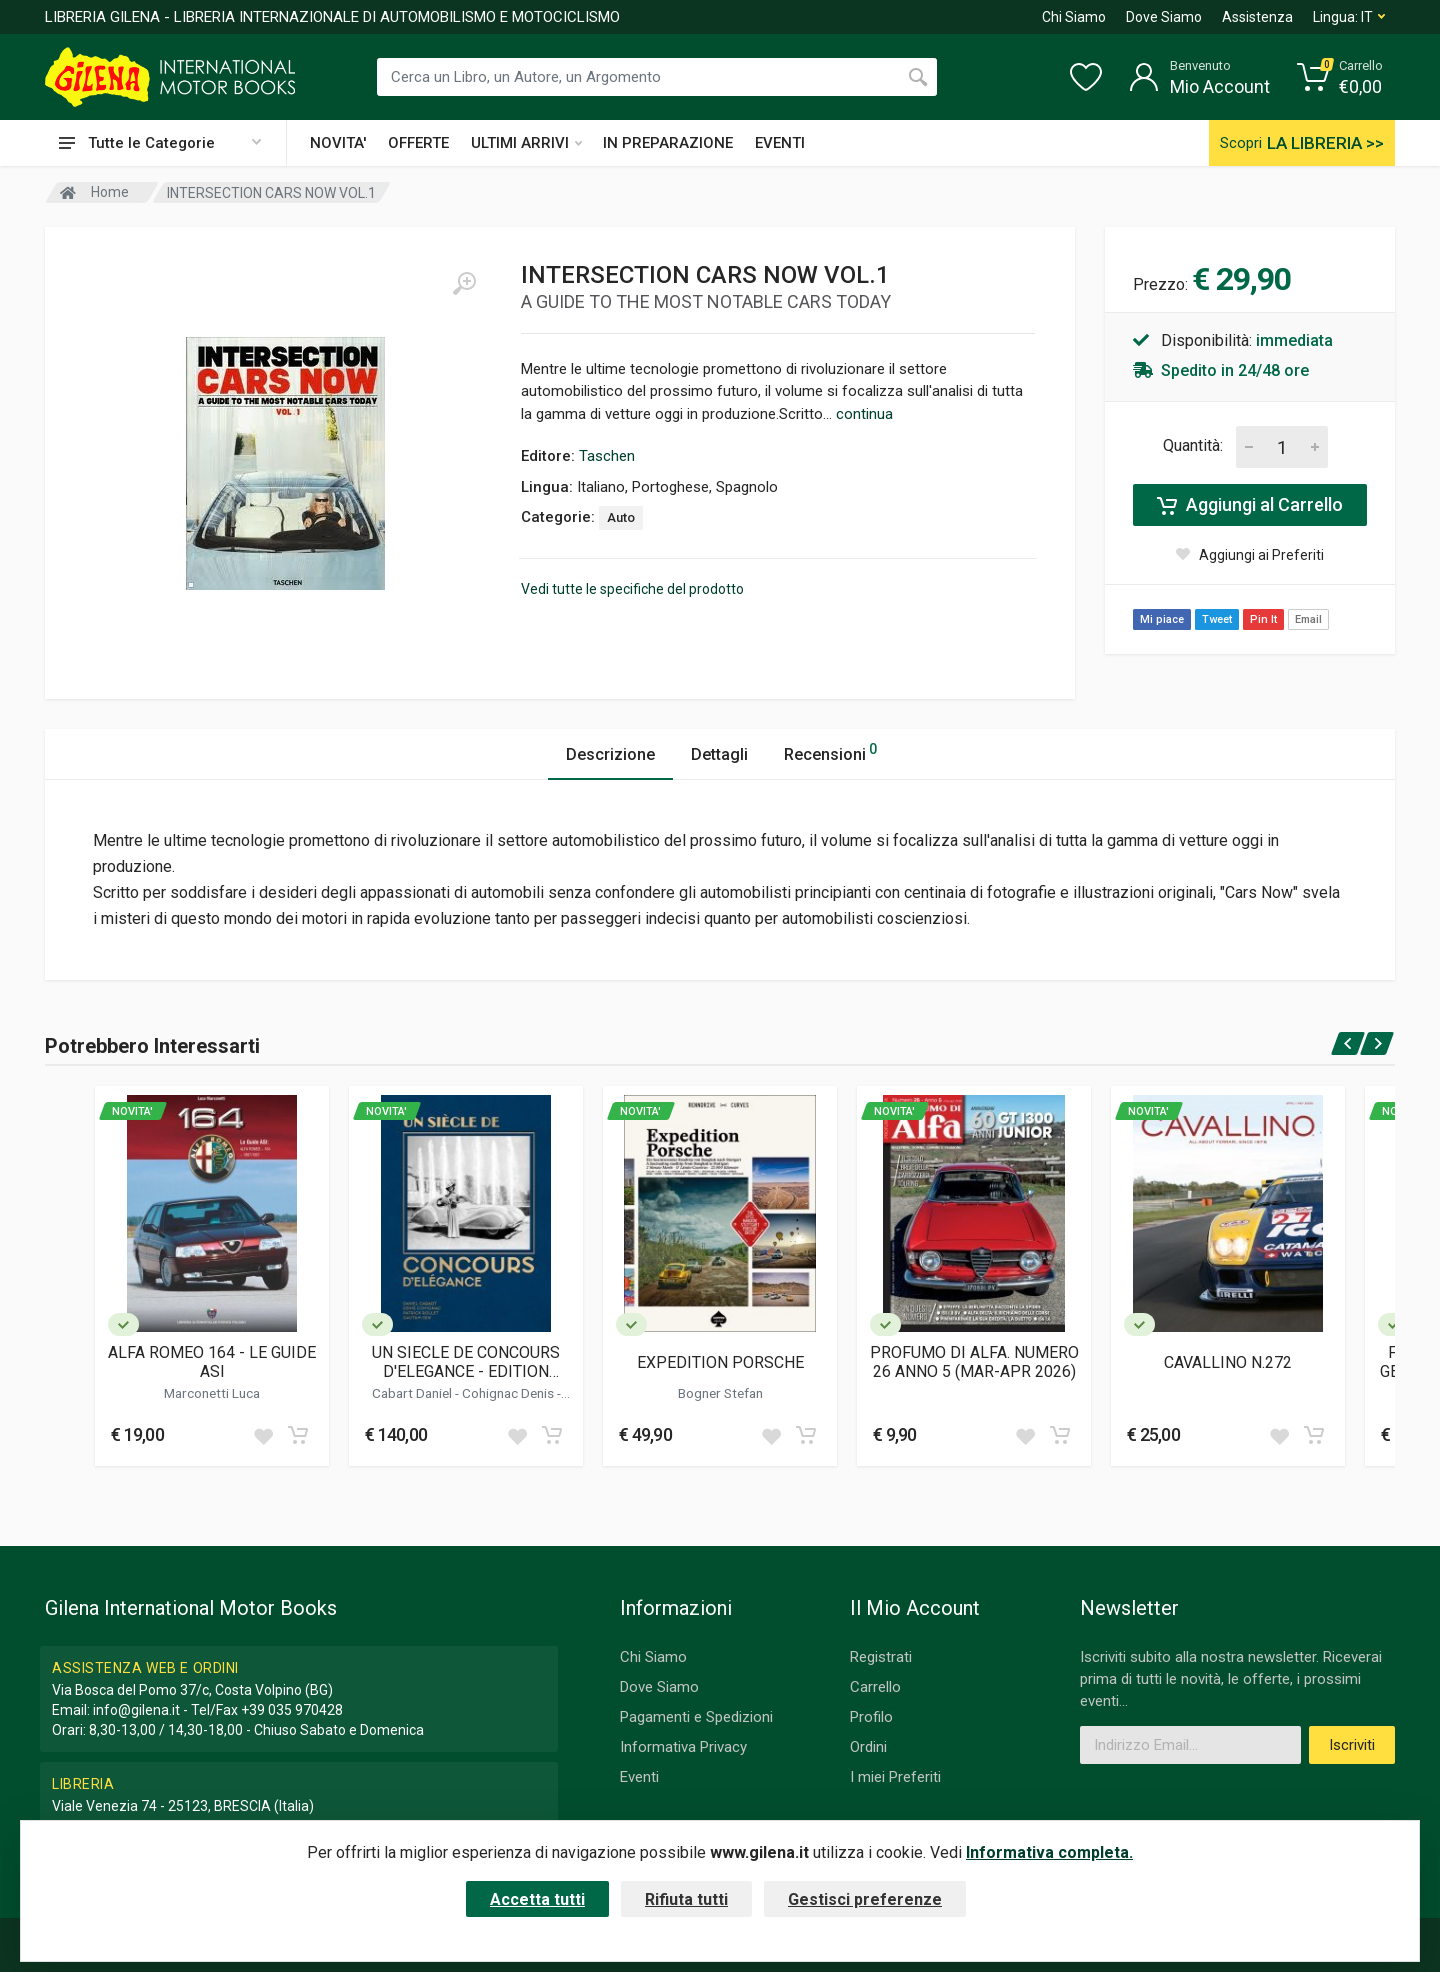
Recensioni (830, 751)
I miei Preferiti (895, 1777)
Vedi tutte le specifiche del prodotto (632, 589)
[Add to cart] (298, 1435)
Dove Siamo (1164, 17)
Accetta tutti (537, 1899)
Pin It (1263, 619)
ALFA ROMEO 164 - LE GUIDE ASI (212, 1362)
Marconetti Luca (212, 1393)
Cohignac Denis (509, 1393)
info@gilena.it (136, 1710)
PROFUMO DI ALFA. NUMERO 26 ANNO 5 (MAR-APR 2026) (974, 1362)
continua (864, 414)
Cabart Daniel (413, 1393)
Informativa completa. (1049, 1852)
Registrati (881, 1657)
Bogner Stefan (720, 1393)
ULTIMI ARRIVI (526, 143)
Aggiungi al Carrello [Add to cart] (1250, 505)
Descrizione (610, 754)
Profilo (871, 1717)
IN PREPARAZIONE (668, 143)
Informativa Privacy (683, 1747)
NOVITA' (338, 143)
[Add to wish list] (263, 1435)
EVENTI (780, 143)
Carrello (875, 1687)
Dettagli (719, 754)
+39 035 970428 (292, 1710)
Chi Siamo (1074, 17)
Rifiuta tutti (686, 1899)
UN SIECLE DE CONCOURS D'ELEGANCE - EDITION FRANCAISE (466, 1362)
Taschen (607, 456)
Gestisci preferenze (865, 1899)
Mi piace (1162, 619)
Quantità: (1193, 445)
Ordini (868, 1747)
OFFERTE (418, 143)
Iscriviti (1352, 1745)
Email (1308, 619)
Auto (621, 517)
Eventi (639, 1777)
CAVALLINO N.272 (1228, 1362)
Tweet (1217, 619)
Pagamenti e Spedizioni (696, 1717)
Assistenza (1257, 17)
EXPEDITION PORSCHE (720, 1362)
